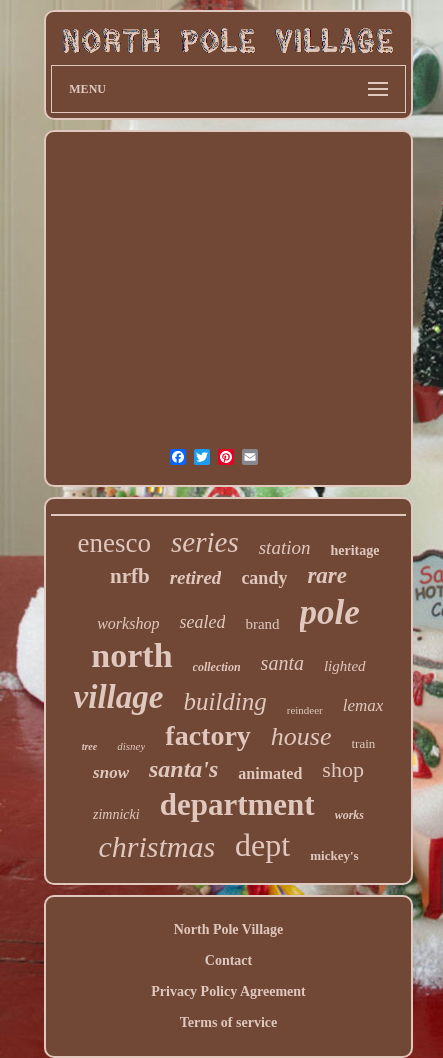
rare (327, 575)
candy (264, 578)
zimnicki (116, 814)
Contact (228, 960)
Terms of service (228, 1022)
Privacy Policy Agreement (228, 991)
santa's (183, 769)
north (131, 655)
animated (270, 773)
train (364, 743)
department (237, 804)
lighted (345, 666)
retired (196, 577)
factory (208, 735)
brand (262, 624)
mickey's (334, 855)
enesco (114, 543)
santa (282, 663)
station (285, 547)
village (119, 697)
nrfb (130, 576)
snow (111, 772)
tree (90, 746)
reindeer (305, 710)
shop (343, 769)
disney (131, 746)
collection (217, 667)
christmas (156, 846)
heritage (354, 550)
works (349, 815)
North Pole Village (229, 929)
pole (330, 612)
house (301, 736)
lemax (363, 705)
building (224, 701)
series (205, 542)
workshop (128, 623)
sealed (202, 622)
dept (262, 845)
